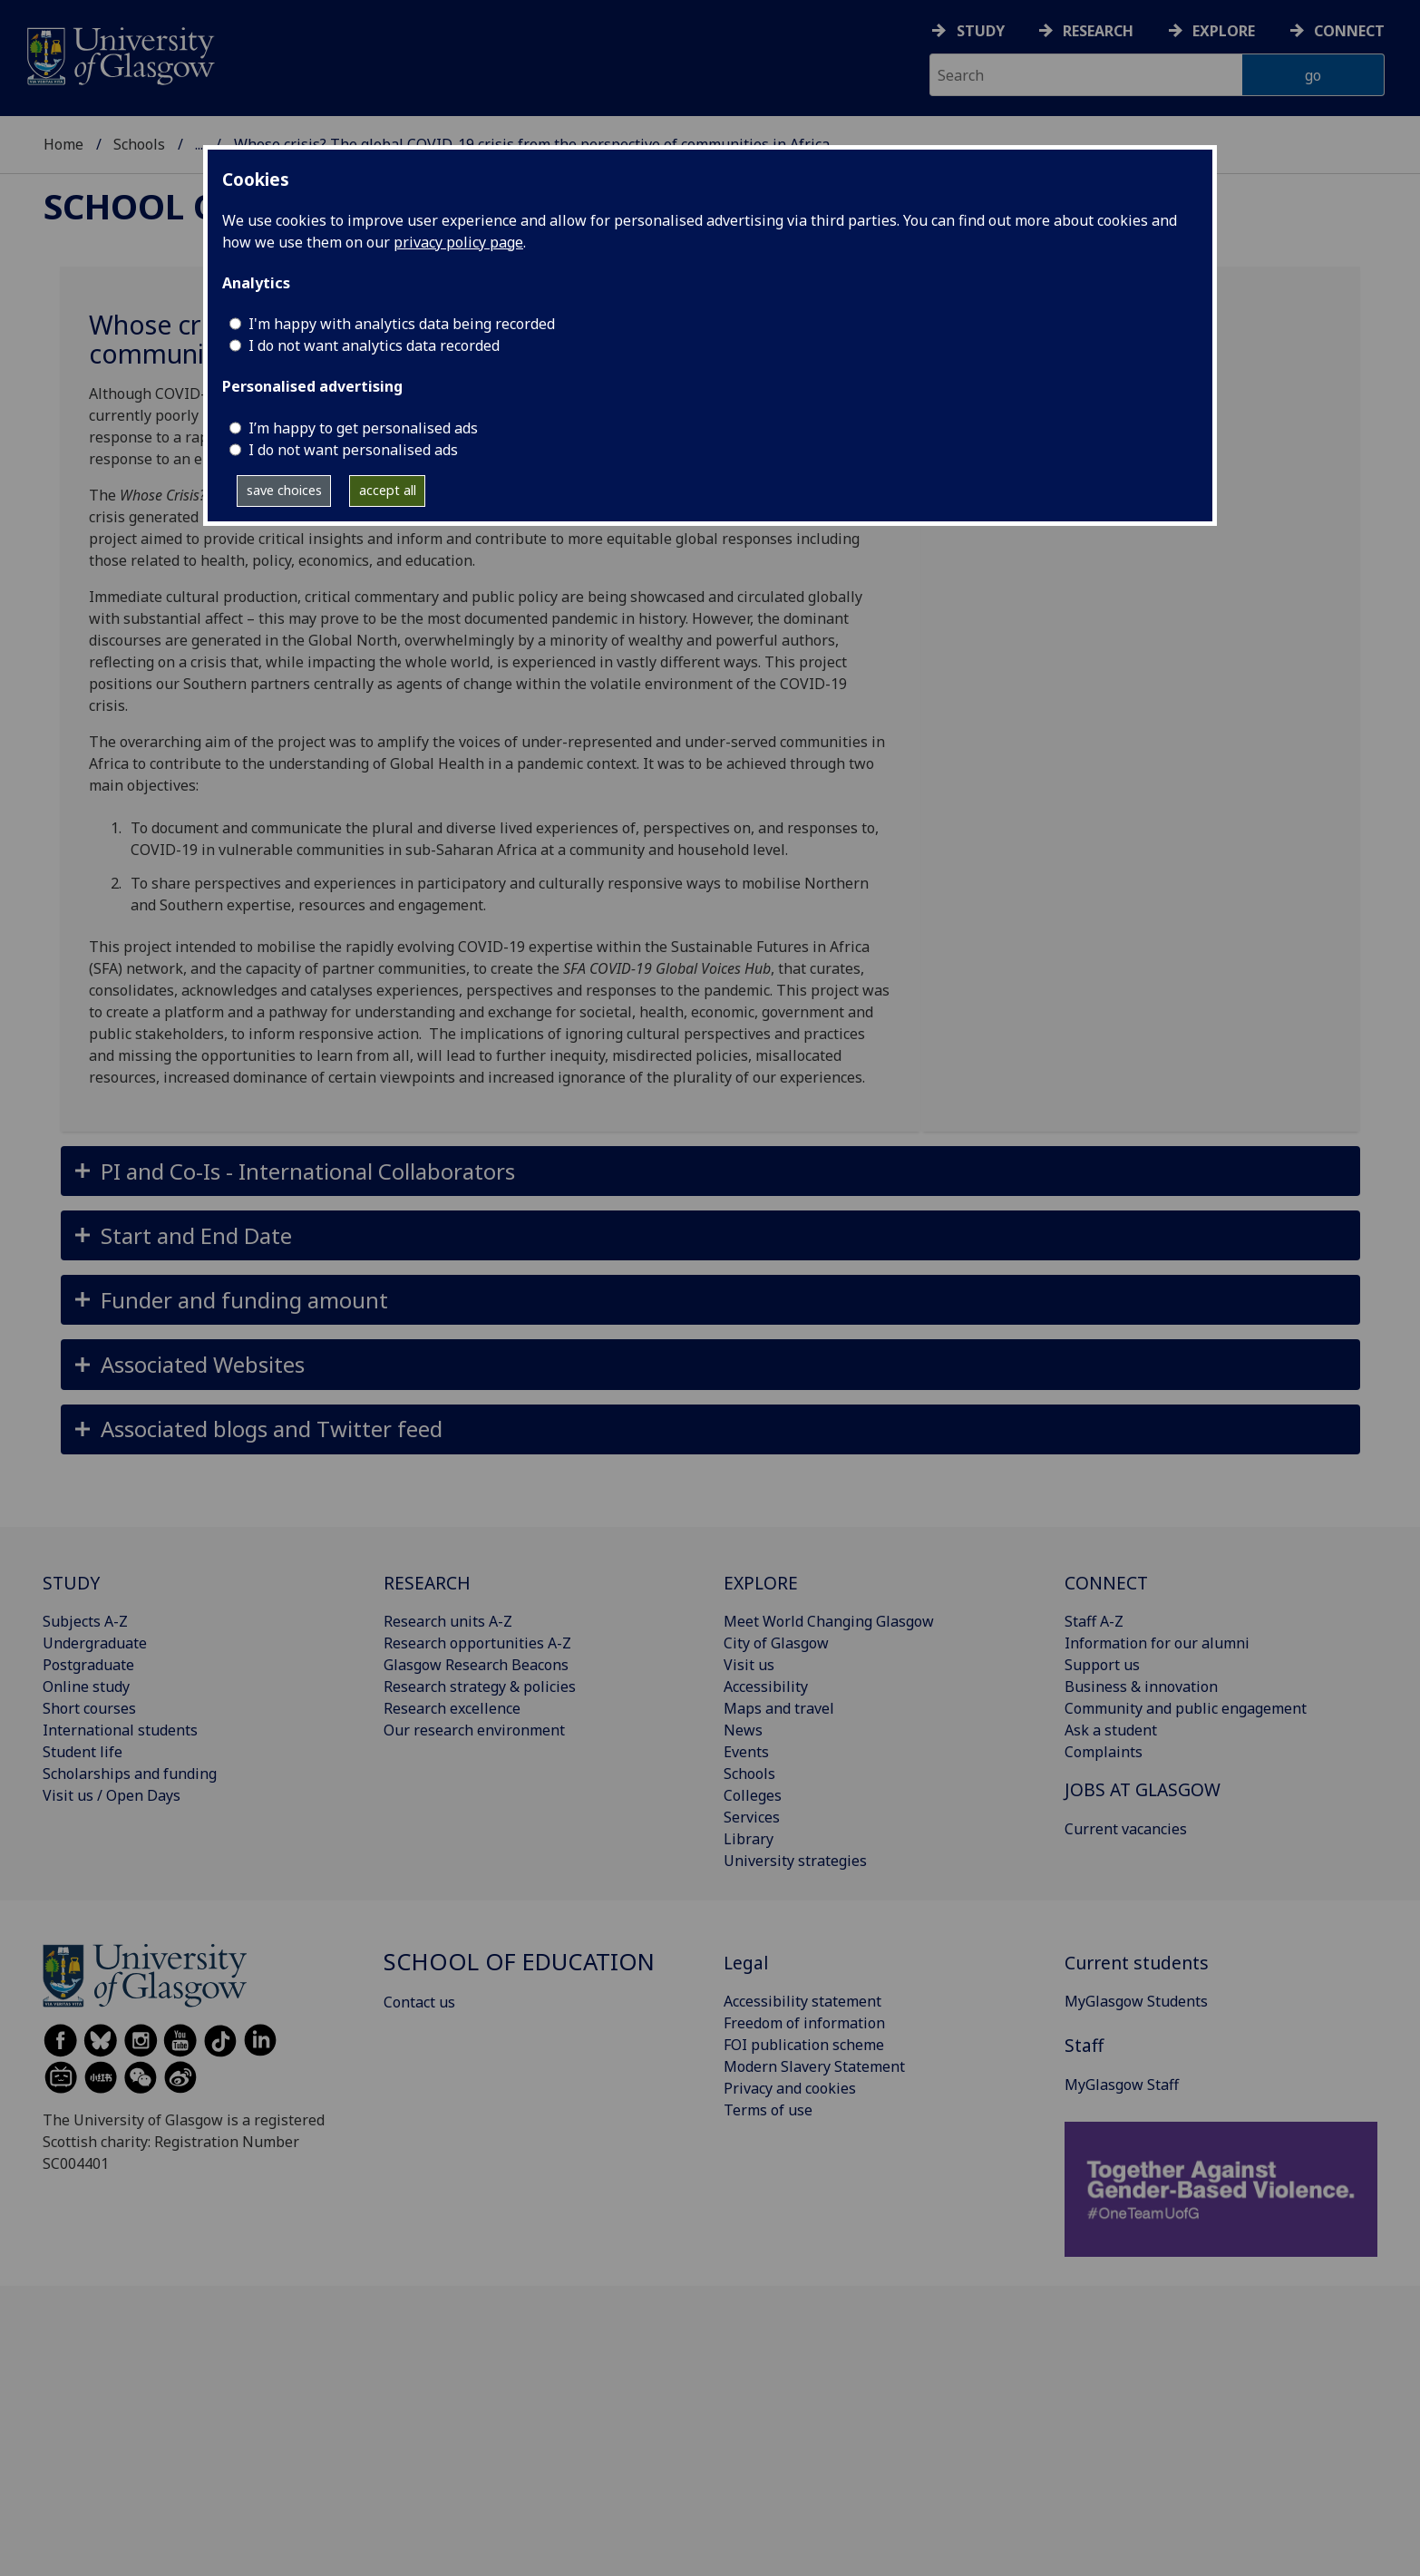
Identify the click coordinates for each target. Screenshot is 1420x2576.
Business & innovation (1141, 1686)
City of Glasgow (776, 1643)
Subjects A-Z (85, 1621)
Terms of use (768, 2110)
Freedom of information (804, 2023)
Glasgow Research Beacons (476, 1665)
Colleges (753, 1795)
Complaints (1104, 1752)
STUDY (71, 1582)
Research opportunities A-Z (477, 1643)
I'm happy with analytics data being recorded (401, 324)
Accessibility (766, 1686)
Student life (82, 1752)
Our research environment (474, 1730)
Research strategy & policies (480, 1686)
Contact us (419, 2002)
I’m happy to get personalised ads (363, 428)
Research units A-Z (448, 1621)
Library (748, 1839)
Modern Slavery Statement (814, 2066)
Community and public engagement (1186, 1708)
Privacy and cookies (790, 2088)
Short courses (89, 1708)
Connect (1349, 31)
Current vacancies (1126, 1829)
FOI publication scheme (804, 2045)
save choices (284, 490)
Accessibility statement (802, 2001)
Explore (1223, 31)
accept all (387, 490)
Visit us (749, 1665)
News (743, 1730)
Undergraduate (95, 1643)
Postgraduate (88, 1665)
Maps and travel (779, 1708)
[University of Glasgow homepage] (119, 54)
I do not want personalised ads (353, 450)
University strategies (795, 1861)
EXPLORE (761, 1582)
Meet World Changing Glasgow (829, 1621)
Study (981, 31)
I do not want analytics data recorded (374, 345)
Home (63, 132)
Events (746, 1752)
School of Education (261, 132)
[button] (710, 1171)
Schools (139, 132)
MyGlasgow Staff (1122, 2085)
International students (120, 1730)
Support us (1102, 1665)
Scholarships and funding (130, 1774)
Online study (86, 1686)
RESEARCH (427, 1582)
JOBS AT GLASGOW (1143, 1789)
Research (1098, 31)
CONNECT (1106, 1582)
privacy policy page (458, 242)
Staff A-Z (1094, 1621)
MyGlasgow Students (1136, 2001)
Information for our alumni (1157, 1643)
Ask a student (1111, 1730)
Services (752, 1817)
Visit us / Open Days (111, 1795)
